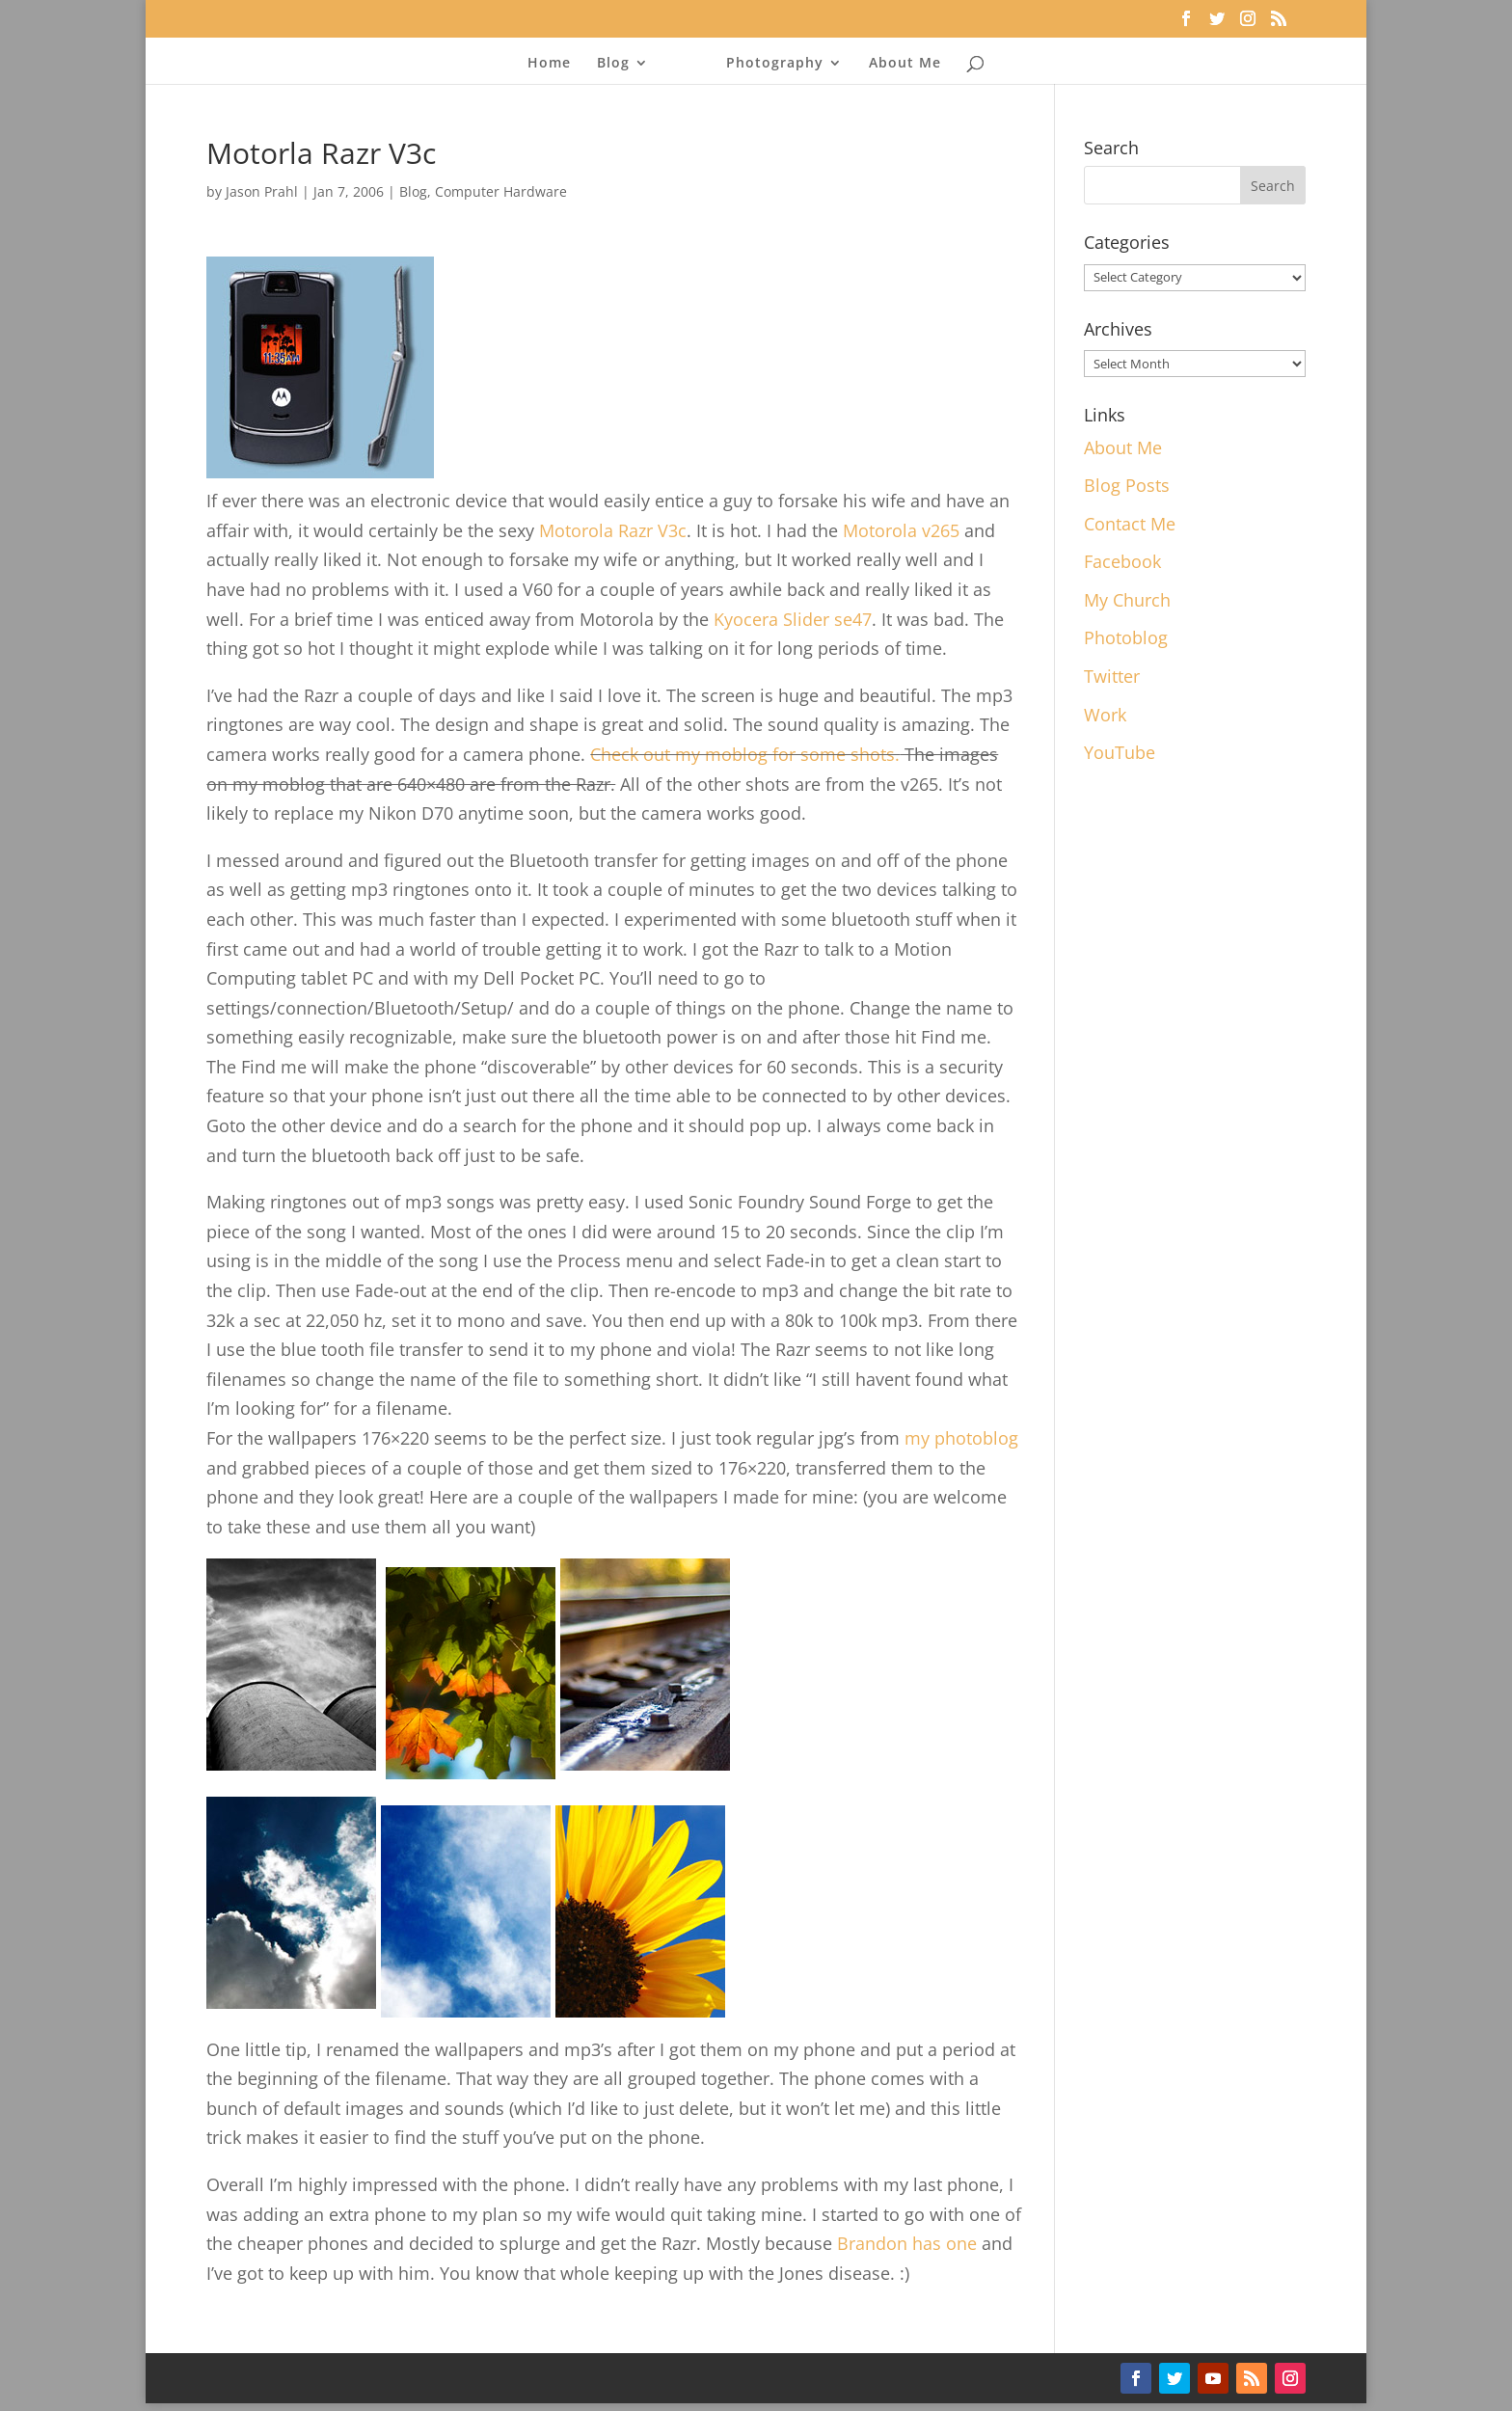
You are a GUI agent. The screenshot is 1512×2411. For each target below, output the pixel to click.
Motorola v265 (901, 530)
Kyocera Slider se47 (793, 619)
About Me (899, 63)
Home (555, 63)
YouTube (1119, 752)
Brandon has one (907, 2243)
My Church (1127, 599)
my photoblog (961, 1437)
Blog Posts (1127, 485)
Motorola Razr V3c (613, 530)
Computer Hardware (501, 191)
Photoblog (1126, 637)
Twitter (1112, 676)
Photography (769, 63)
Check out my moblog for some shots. (745, 754)
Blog (619, 63)
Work (1105, 714)
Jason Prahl (262, 191)
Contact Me (1129, 523)
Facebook (1122, 561)
